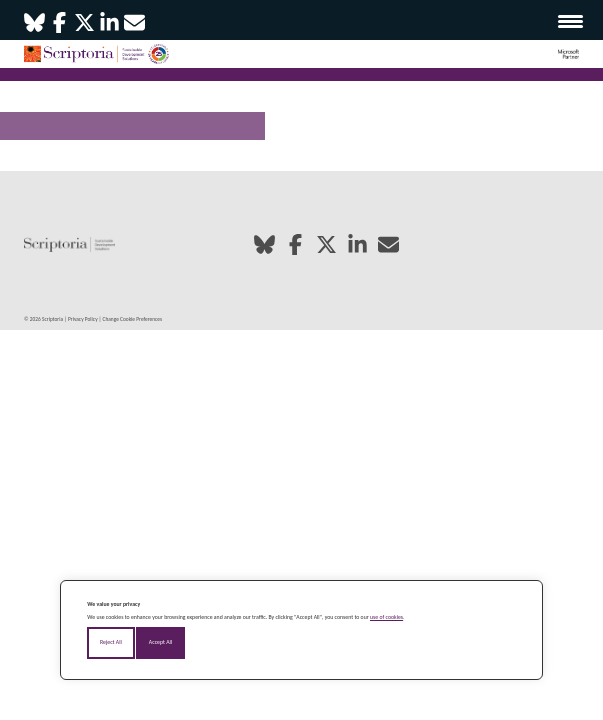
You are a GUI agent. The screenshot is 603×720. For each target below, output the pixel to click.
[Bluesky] (34, 30)
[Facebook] (59, 30)
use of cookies (386, 617)
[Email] (134, 30)
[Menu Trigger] (571, 20)
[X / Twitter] (84, 30)
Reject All (111, 642)
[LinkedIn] (109, 30)
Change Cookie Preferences (133, 319)
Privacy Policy (83, 319)
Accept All (160, 642)
